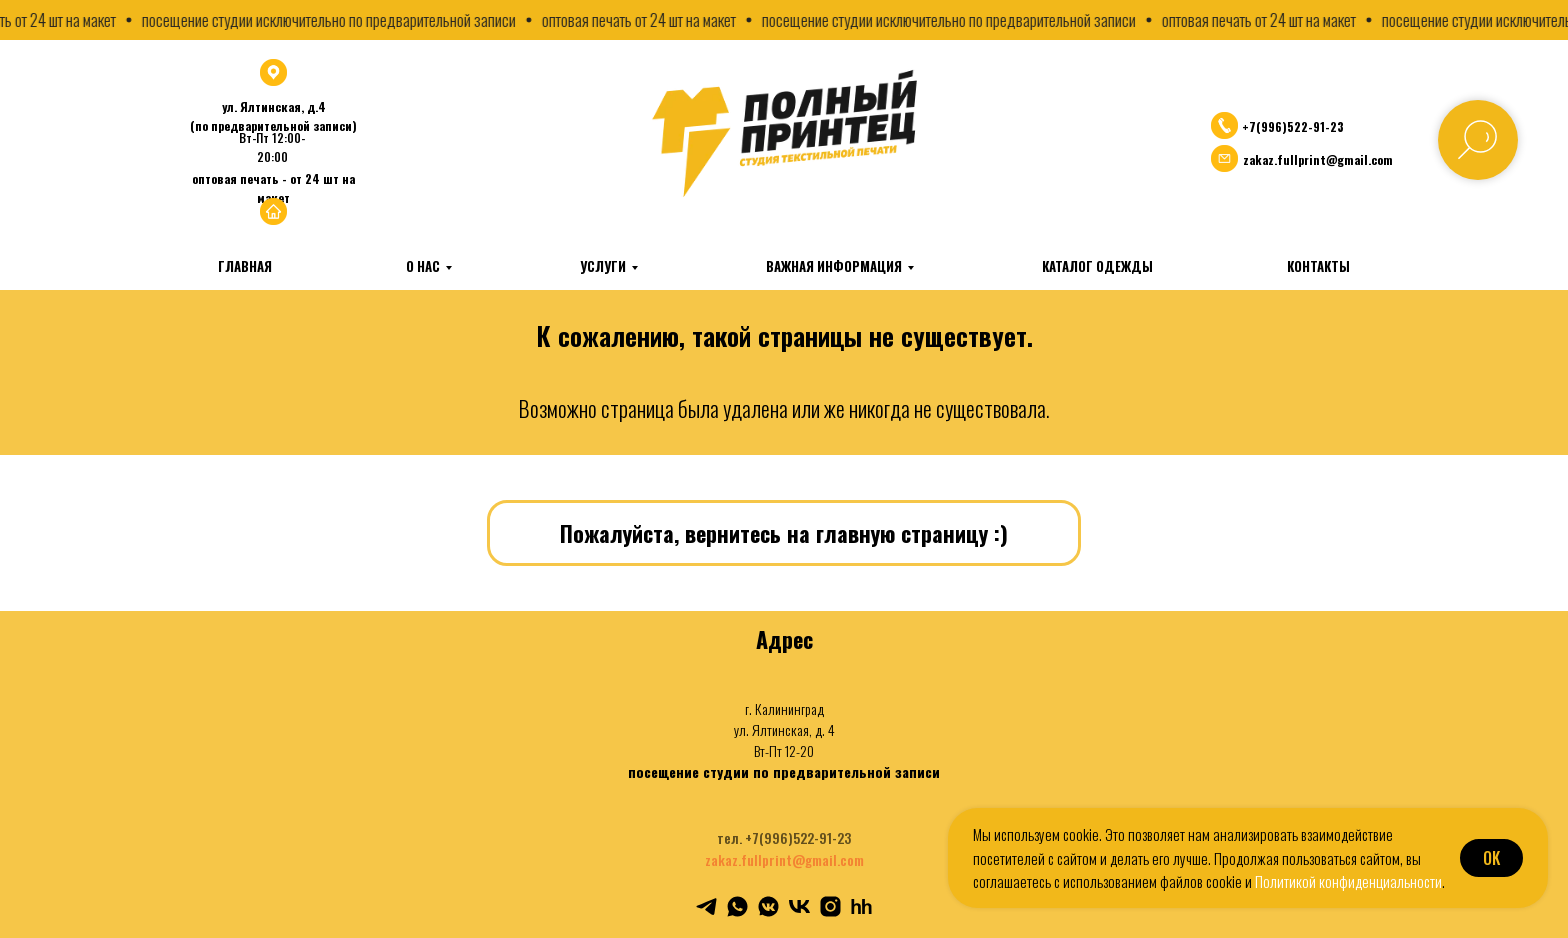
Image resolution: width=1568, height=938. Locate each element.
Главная (245, 266)
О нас (423, 266)
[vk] (799, 906)
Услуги (603, 266)
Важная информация (834, 266)
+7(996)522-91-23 (1293, 126)
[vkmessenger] (768, 906)
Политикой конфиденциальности (1348, 881)
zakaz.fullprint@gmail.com (784, 859)
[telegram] (706, 906)
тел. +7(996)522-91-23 (784, 837)
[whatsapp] (737, 906)
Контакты (1318, 266)
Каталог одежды (1097, 266)
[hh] (861, 906)
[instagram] (830, 906)
